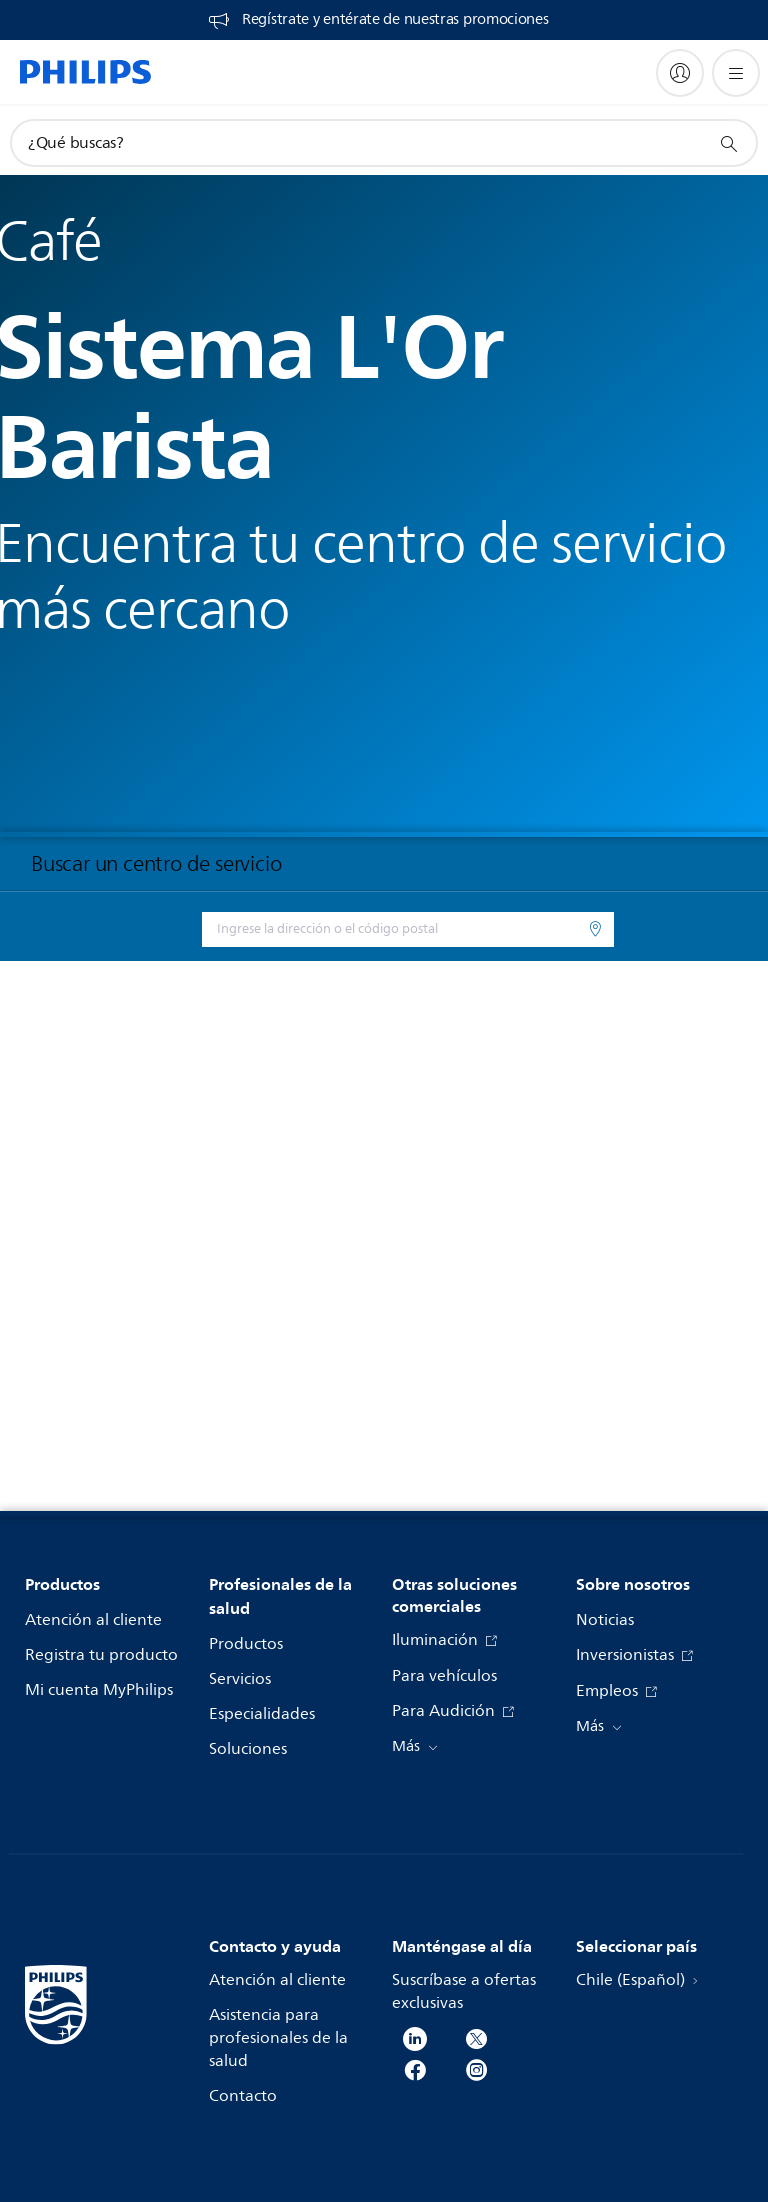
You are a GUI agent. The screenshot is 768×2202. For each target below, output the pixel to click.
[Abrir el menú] (736, 73)
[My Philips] (680, 73)
